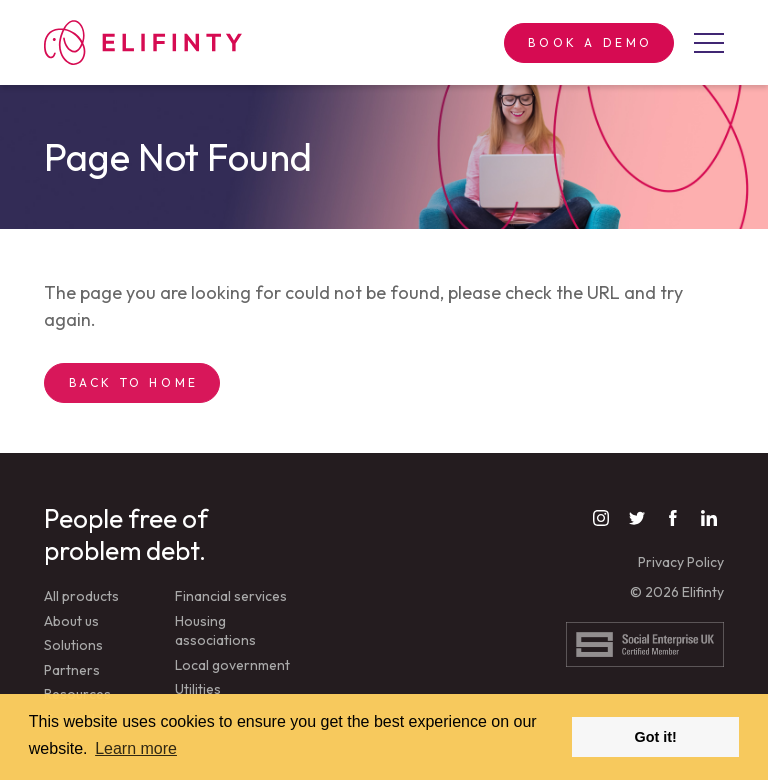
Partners (72, 670)
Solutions (73, 645)
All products (81, 596)
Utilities (198, 689)
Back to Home (134, 382)
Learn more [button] (136, 748)
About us (71, 621)
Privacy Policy (681, 562)
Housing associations (215, 631)
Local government (232, 665)
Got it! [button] (656, 737)
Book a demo (590, 42)
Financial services (231, 596)
